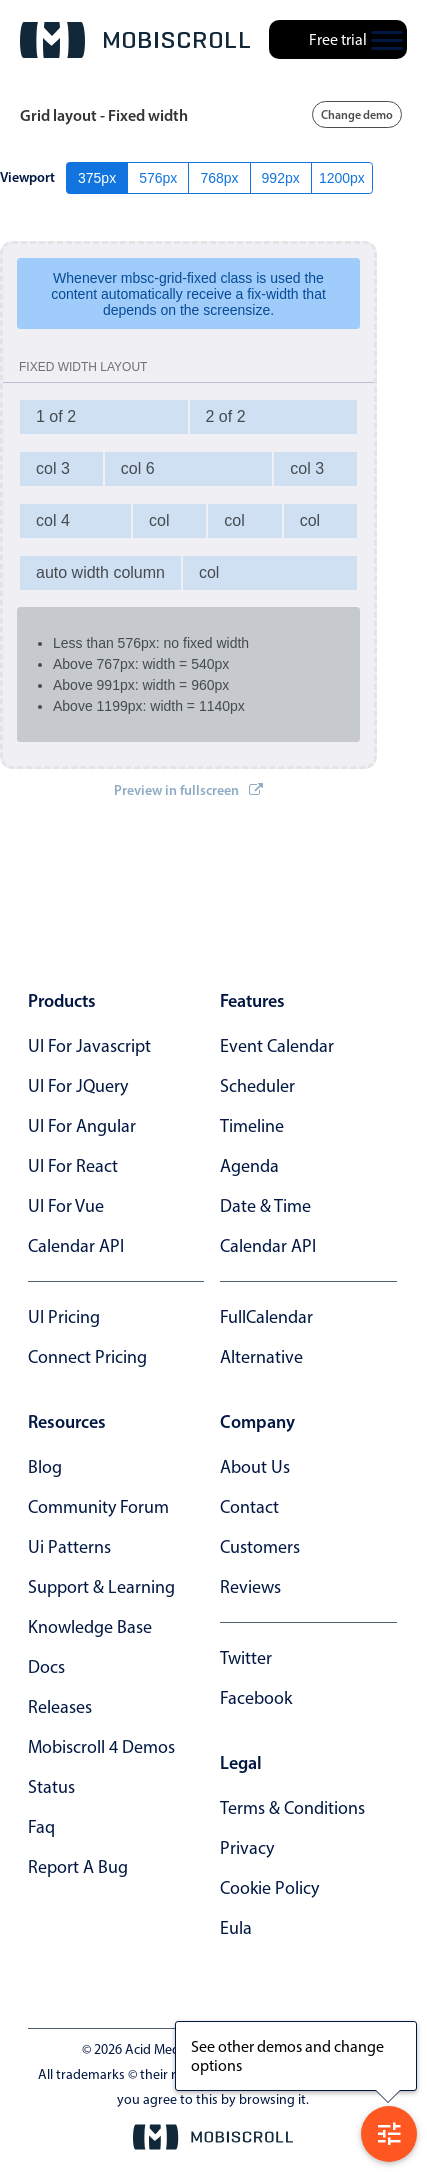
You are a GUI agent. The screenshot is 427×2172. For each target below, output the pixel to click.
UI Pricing (64, 1317)
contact (249, 1507)
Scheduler (257, 1086)
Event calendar (277, 1046)
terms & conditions (292, 1808)
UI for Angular (82, 1126)
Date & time (265, 1206)
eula (236, 1928)
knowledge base (90, 1627)
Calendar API (76, 1246)
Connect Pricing (87, 1357)
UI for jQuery (78, 1086)
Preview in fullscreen (188, 790)
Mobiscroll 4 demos (101, 1747)
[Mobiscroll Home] (135, 40)
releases (60, 1707)
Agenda (249, 1166)
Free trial (338, 39)
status (51, 1787)
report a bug (78, 1867)
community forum (98, 1507)
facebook (256, 1698)
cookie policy (269, 1888)
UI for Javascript (89, 1046)
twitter (246, 1658)
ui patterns (69, 1547)
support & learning (101, 1587)
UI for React (73, 1166)
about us (255, 1467)
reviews (250, 1587)
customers (260, 1547)
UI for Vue (66, 1206)
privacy (247, 1848)
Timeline (252, 1126)
